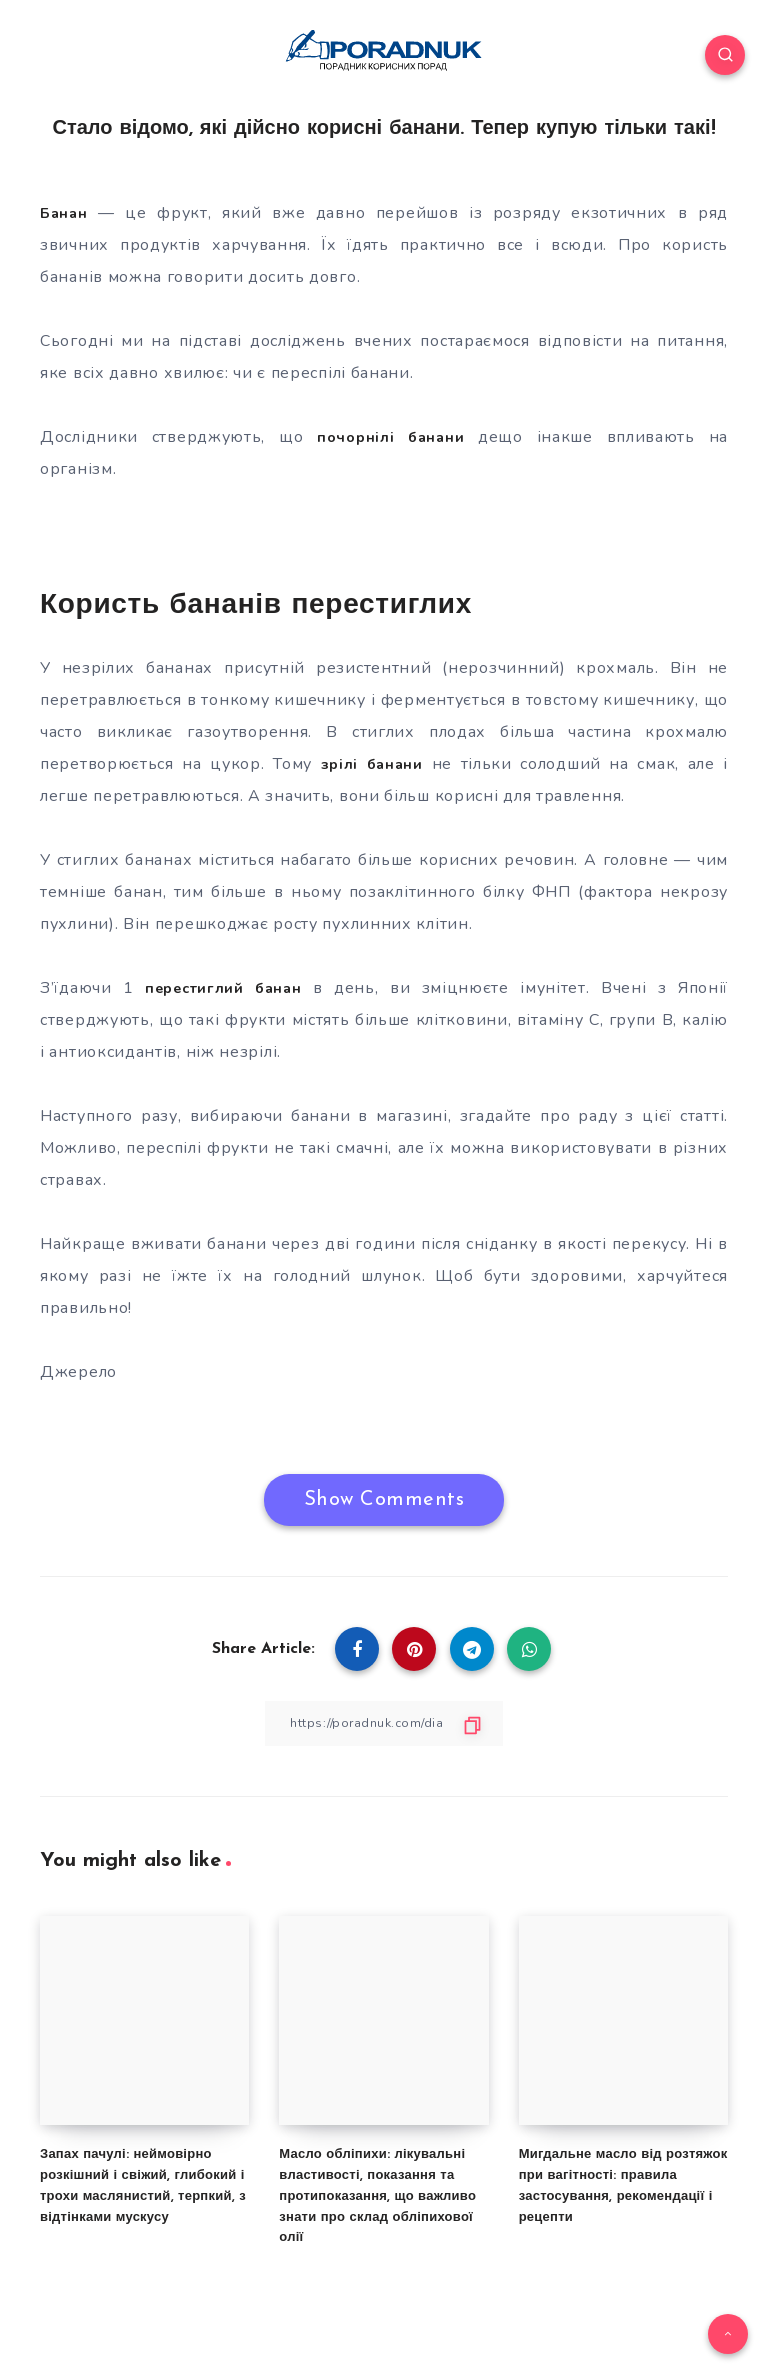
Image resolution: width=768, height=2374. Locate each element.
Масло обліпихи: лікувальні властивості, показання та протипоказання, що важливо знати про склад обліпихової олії (377, 2196)
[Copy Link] (384, 1722)
